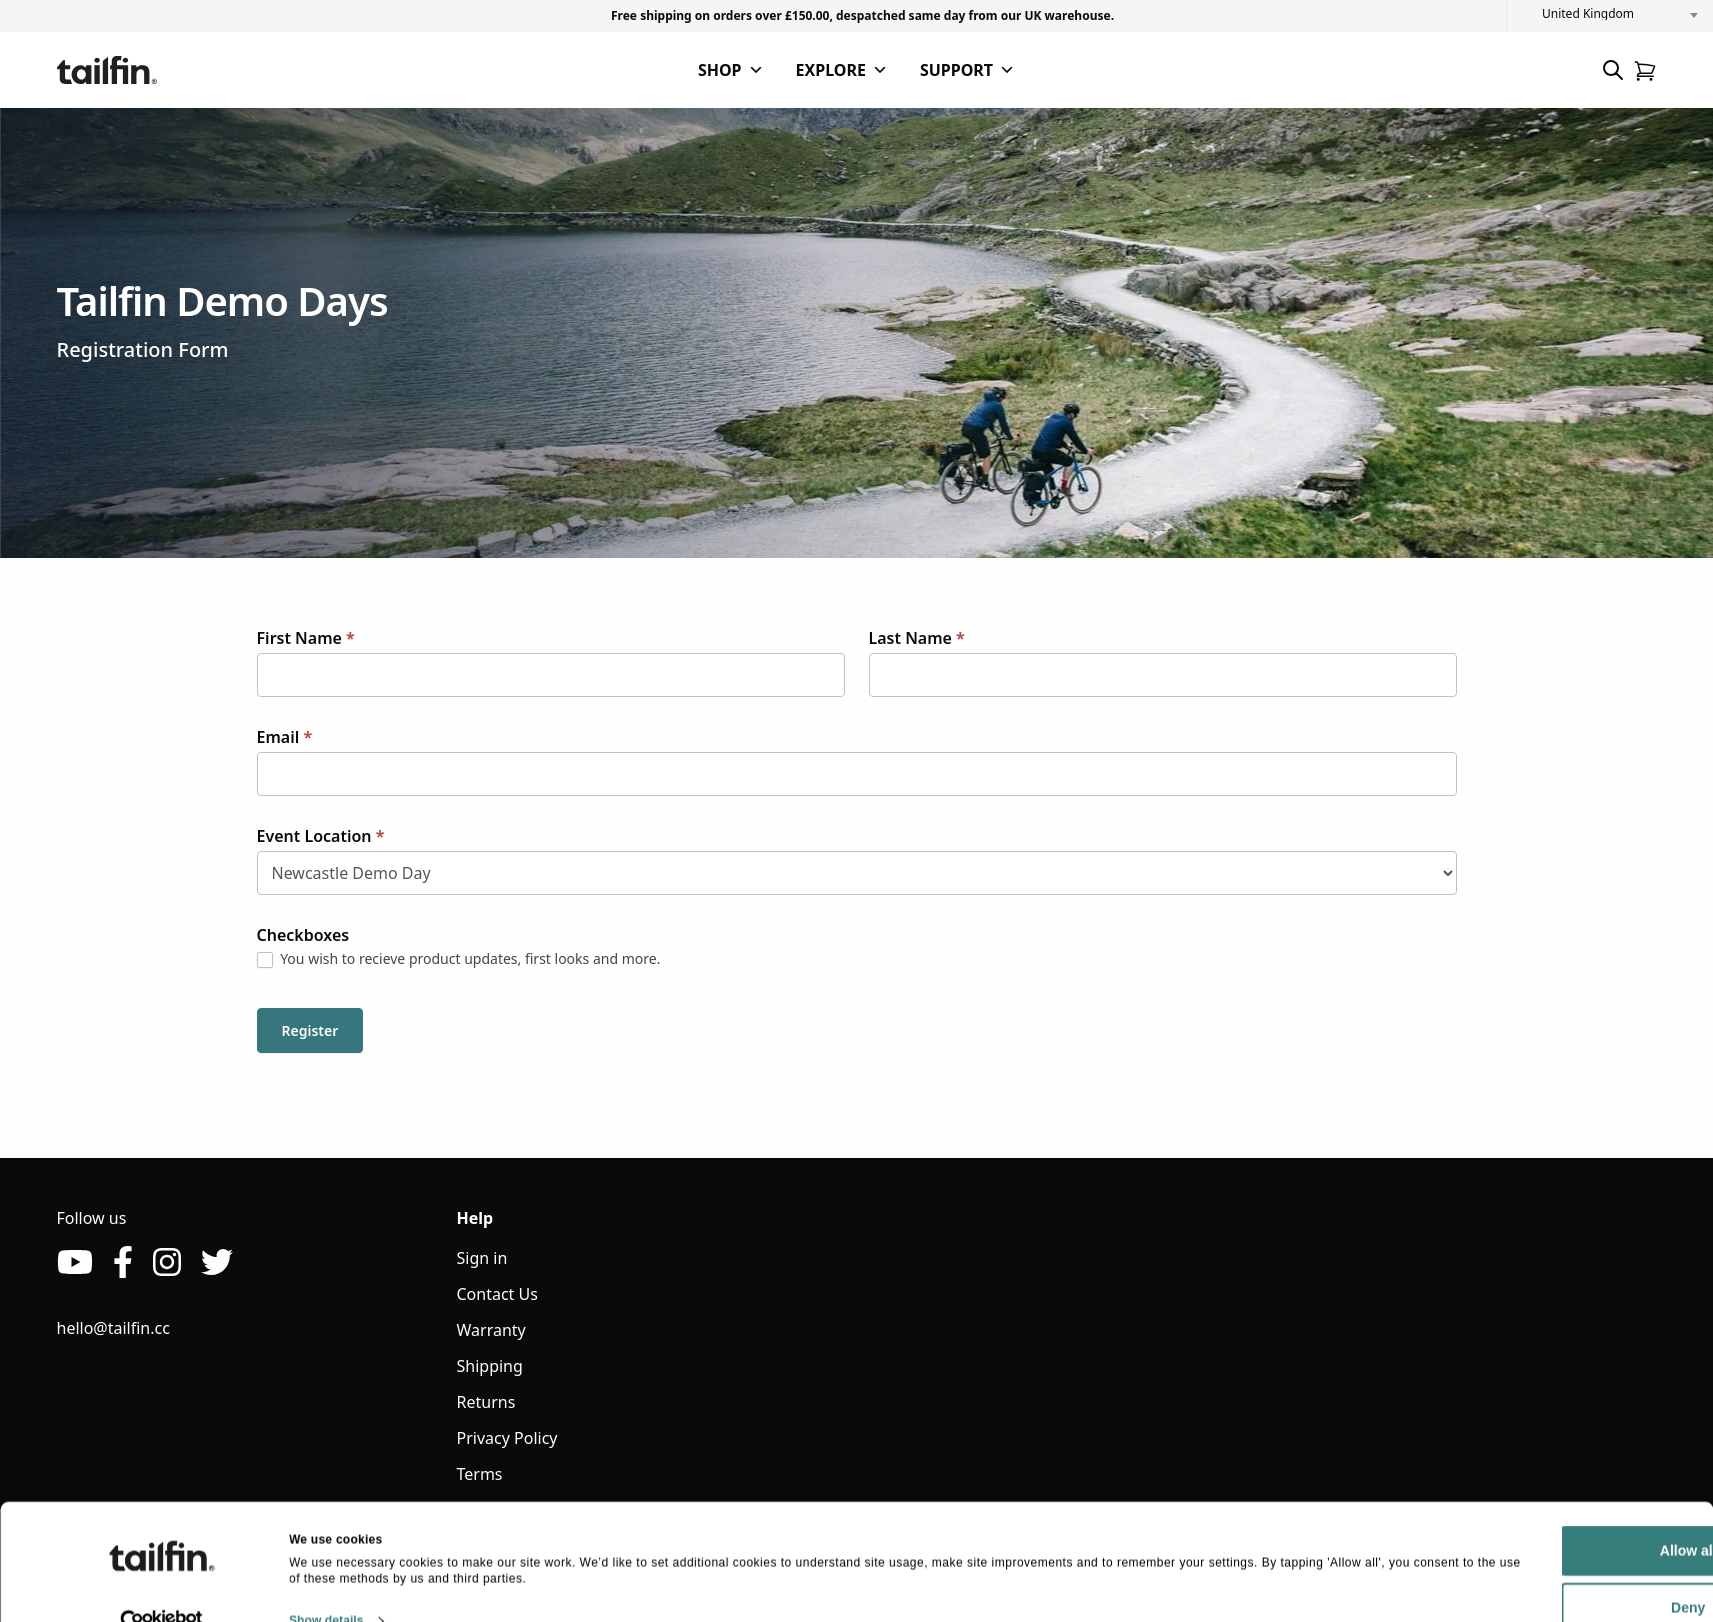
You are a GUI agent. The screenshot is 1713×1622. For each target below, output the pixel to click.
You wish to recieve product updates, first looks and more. (459, 959)
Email (285, 737)
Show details (326, 1585)
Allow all (1513, 1516)
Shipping (490, 1366)
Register (310, 1030)
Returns (486, 1402)
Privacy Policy (507, 1438)
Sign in (482, 1258)
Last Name (917, 638)
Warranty (491, 1330)
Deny (1513, 1573)
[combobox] (1610, 14)
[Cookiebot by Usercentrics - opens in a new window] (161, 1586)
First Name (306, 638)
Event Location (321, 836)
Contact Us (497, 1294)
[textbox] (1610, 14)
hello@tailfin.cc (113, 1328)
